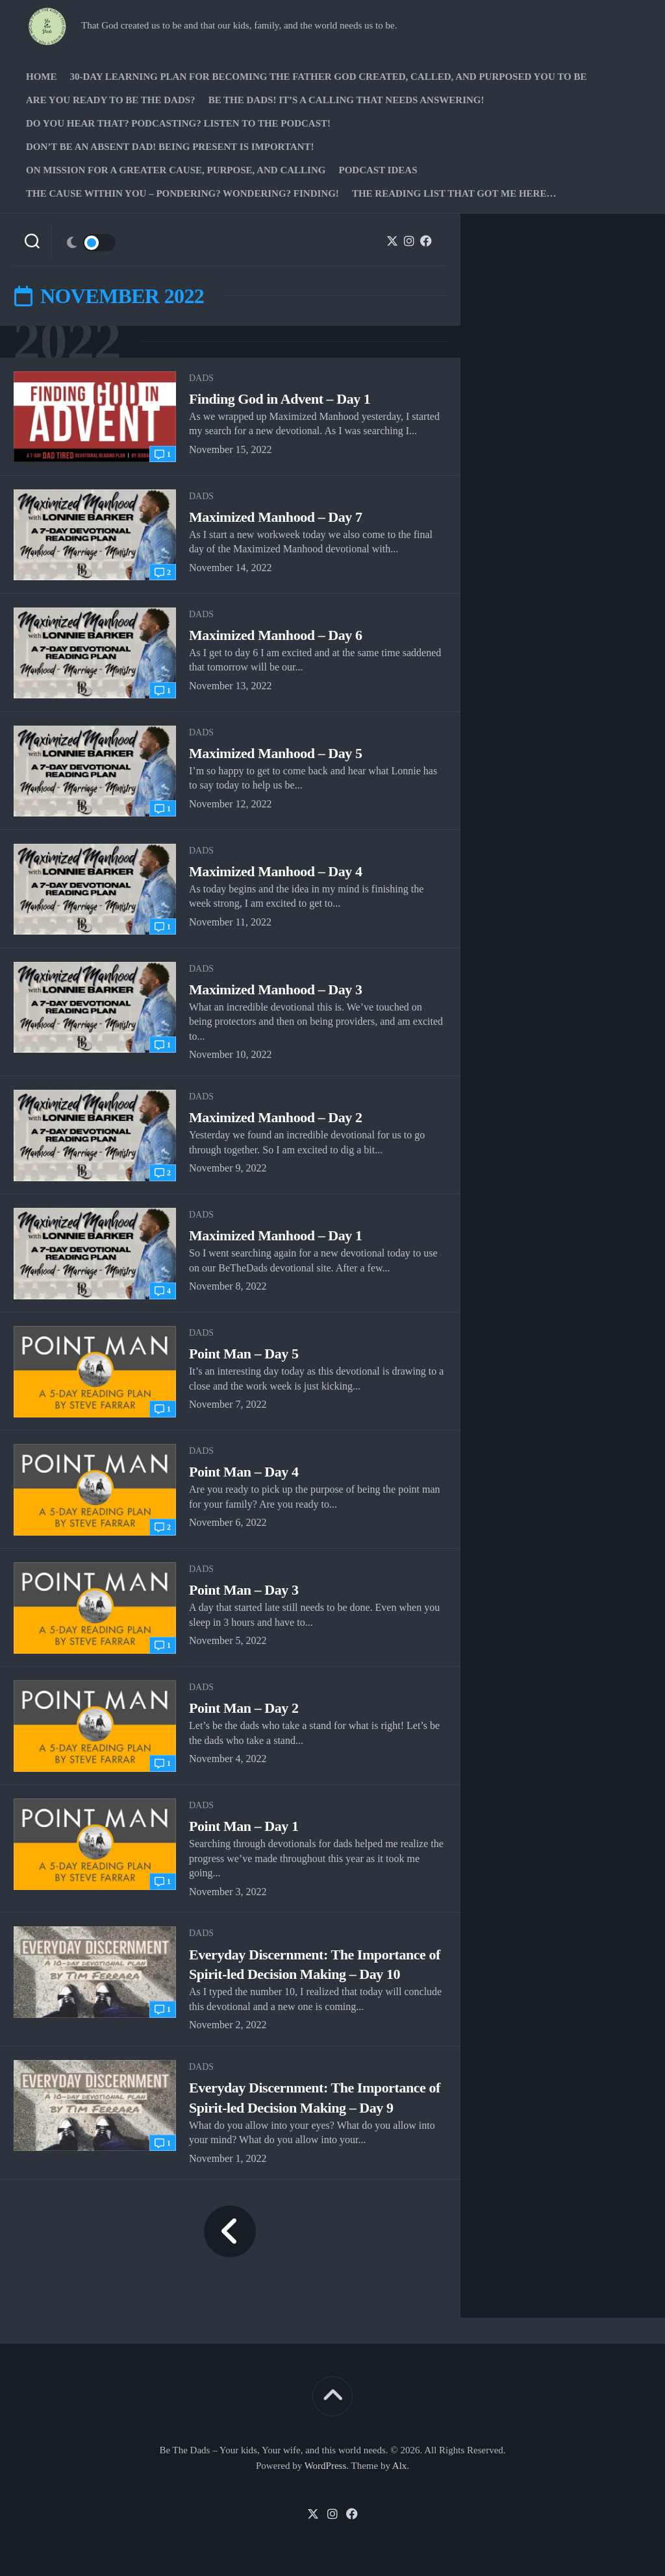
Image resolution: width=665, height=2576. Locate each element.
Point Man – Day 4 (244, 1472)
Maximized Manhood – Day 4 (275, 871)
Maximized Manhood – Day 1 (275, 1235)
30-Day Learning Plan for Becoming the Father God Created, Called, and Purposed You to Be (328, 76)
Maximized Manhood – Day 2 (275, 1117)
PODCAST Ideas (377, 170)
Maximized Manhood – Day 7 (275, 517)
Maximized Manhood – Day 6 (275, 635)
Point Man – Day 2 (244, 1708)
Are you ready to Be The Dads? (110, 100)
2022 (67, 341)
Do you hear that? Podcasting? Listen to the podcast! (178, 123)
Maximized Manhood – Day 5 (275, 753)
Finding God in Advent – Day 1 (279, 399)
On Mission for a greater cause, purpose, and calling (175, 170)
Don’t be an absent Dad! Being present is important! (170, 146)
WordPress (326, 2465)
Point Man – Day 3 (244, 1590)
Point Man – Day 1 (244, 1826)
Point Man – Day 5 (244, 1353)
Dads (201, 378)
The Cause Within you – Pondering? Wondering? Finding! (182, 193)
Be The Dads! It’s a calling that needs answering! (346, 100)
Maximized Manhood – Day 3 (275, 989)
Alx (399, 2465)
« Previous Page (230, 2231)
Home (41, 76)
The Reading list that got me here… (454, 193)
